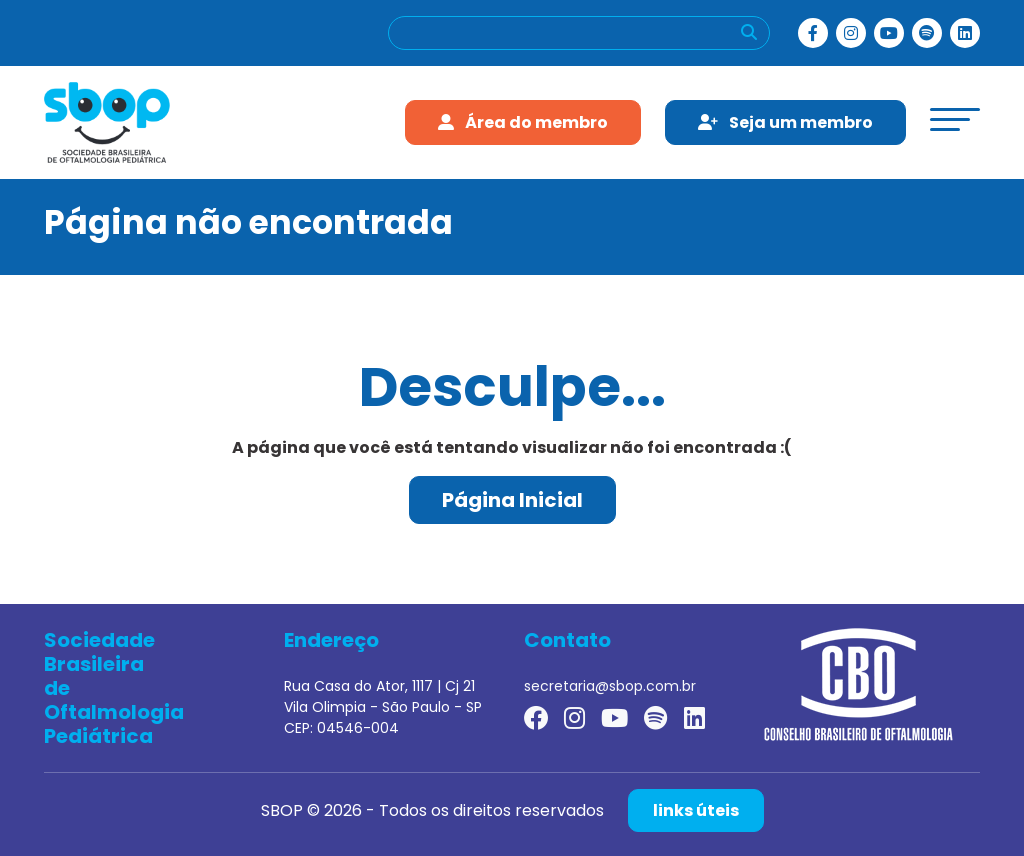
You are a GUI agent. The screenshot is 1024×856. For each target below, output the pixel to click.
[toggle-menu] (955, 119)
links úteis (696, 810)
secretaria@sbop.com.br (610, 686)
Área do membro (523, 122)
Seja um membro (785, 122)
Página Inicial (512, 500)
